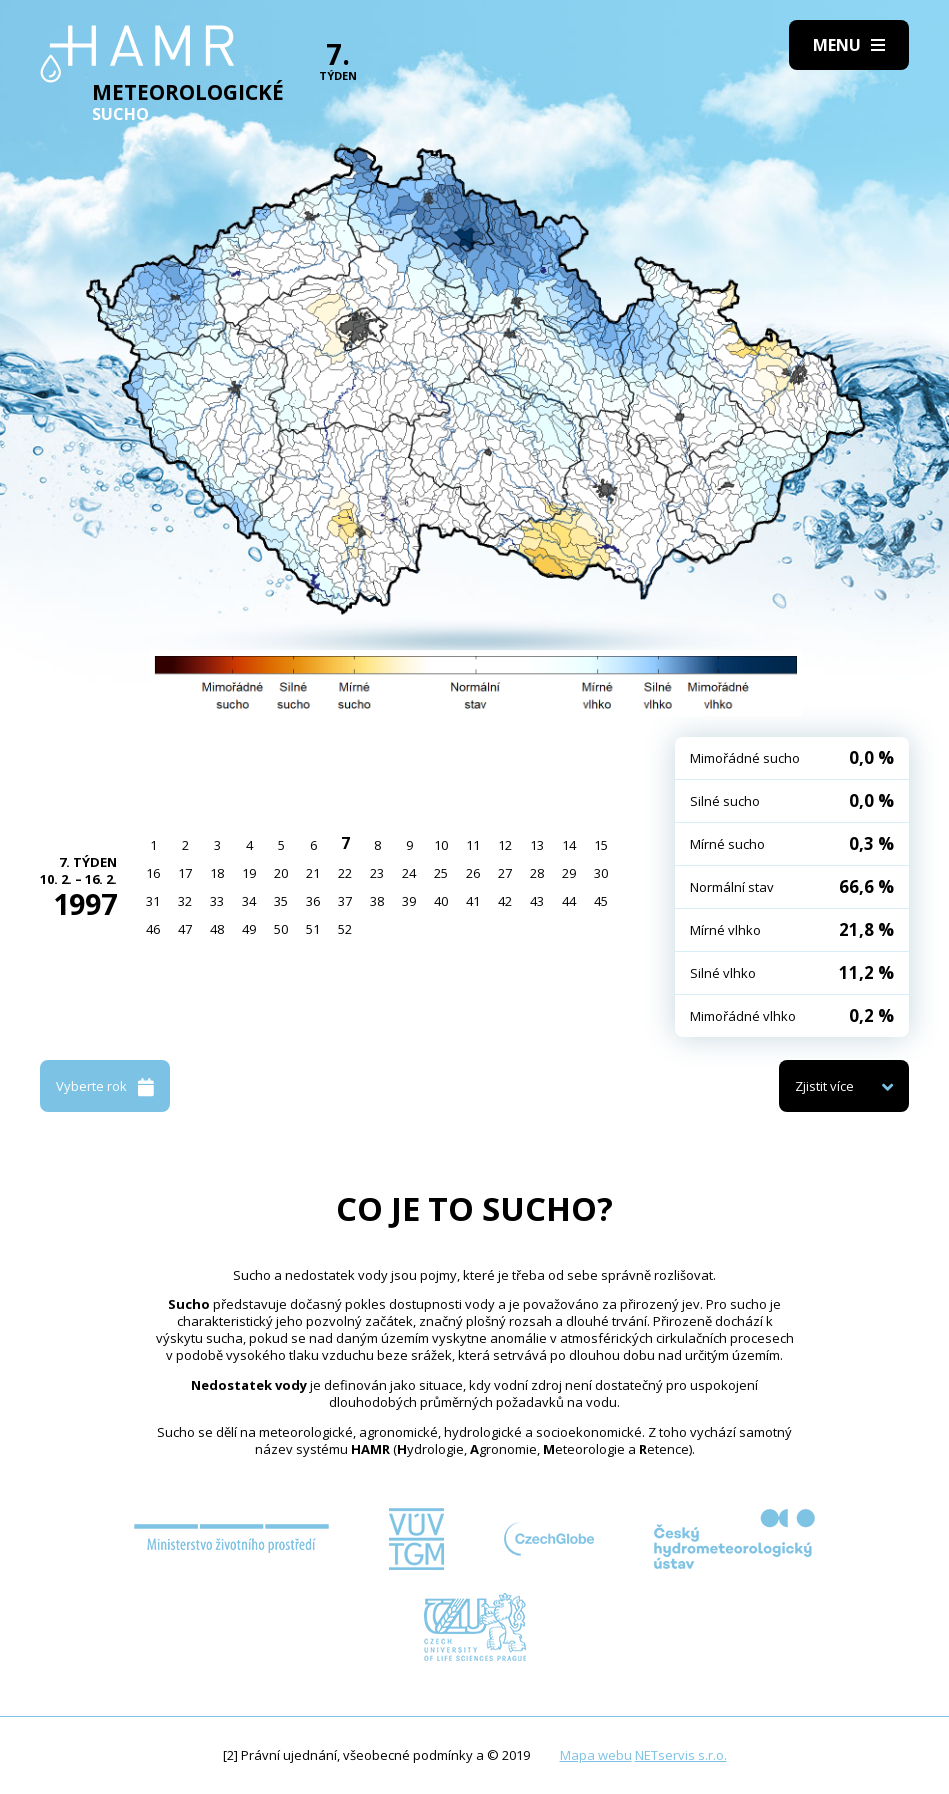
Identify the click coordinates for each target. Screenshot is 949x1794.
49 (249, 929)
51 (313, 929)
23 (377, 873)
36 (313, 901)
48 (217, 929)
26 (473, 873)
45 (601, 901)
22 (345, 873)
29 (569, 873)
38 (377, 901)
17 (185, 873)
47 (185, 929)
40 (441, 901)
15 (601, 845)
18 (217, 873)
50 (281, 929)
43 (537, 901)
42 (505, 901)
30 (601, 873)
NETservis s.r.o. (681, 1755)
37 (345, 901)
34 (249, 901)
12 (505, 845)
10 (441, 845)
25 (441, 873)
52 (345, 929)
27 (505, 873)
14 (569, 845)
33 (217, 901)
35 (281, 901)
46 (153, 929)
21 (313, 873)
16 (153, 873)
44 (569, 901)
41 (473, 901)
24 (409, 873)
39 (409, 901)
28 (537, 873)
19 (249, 873)
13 (537, 845)
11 (473, 845)
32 (185, 901)
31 (153, 901)
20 (281, 873)
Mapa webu (596, 1755)
